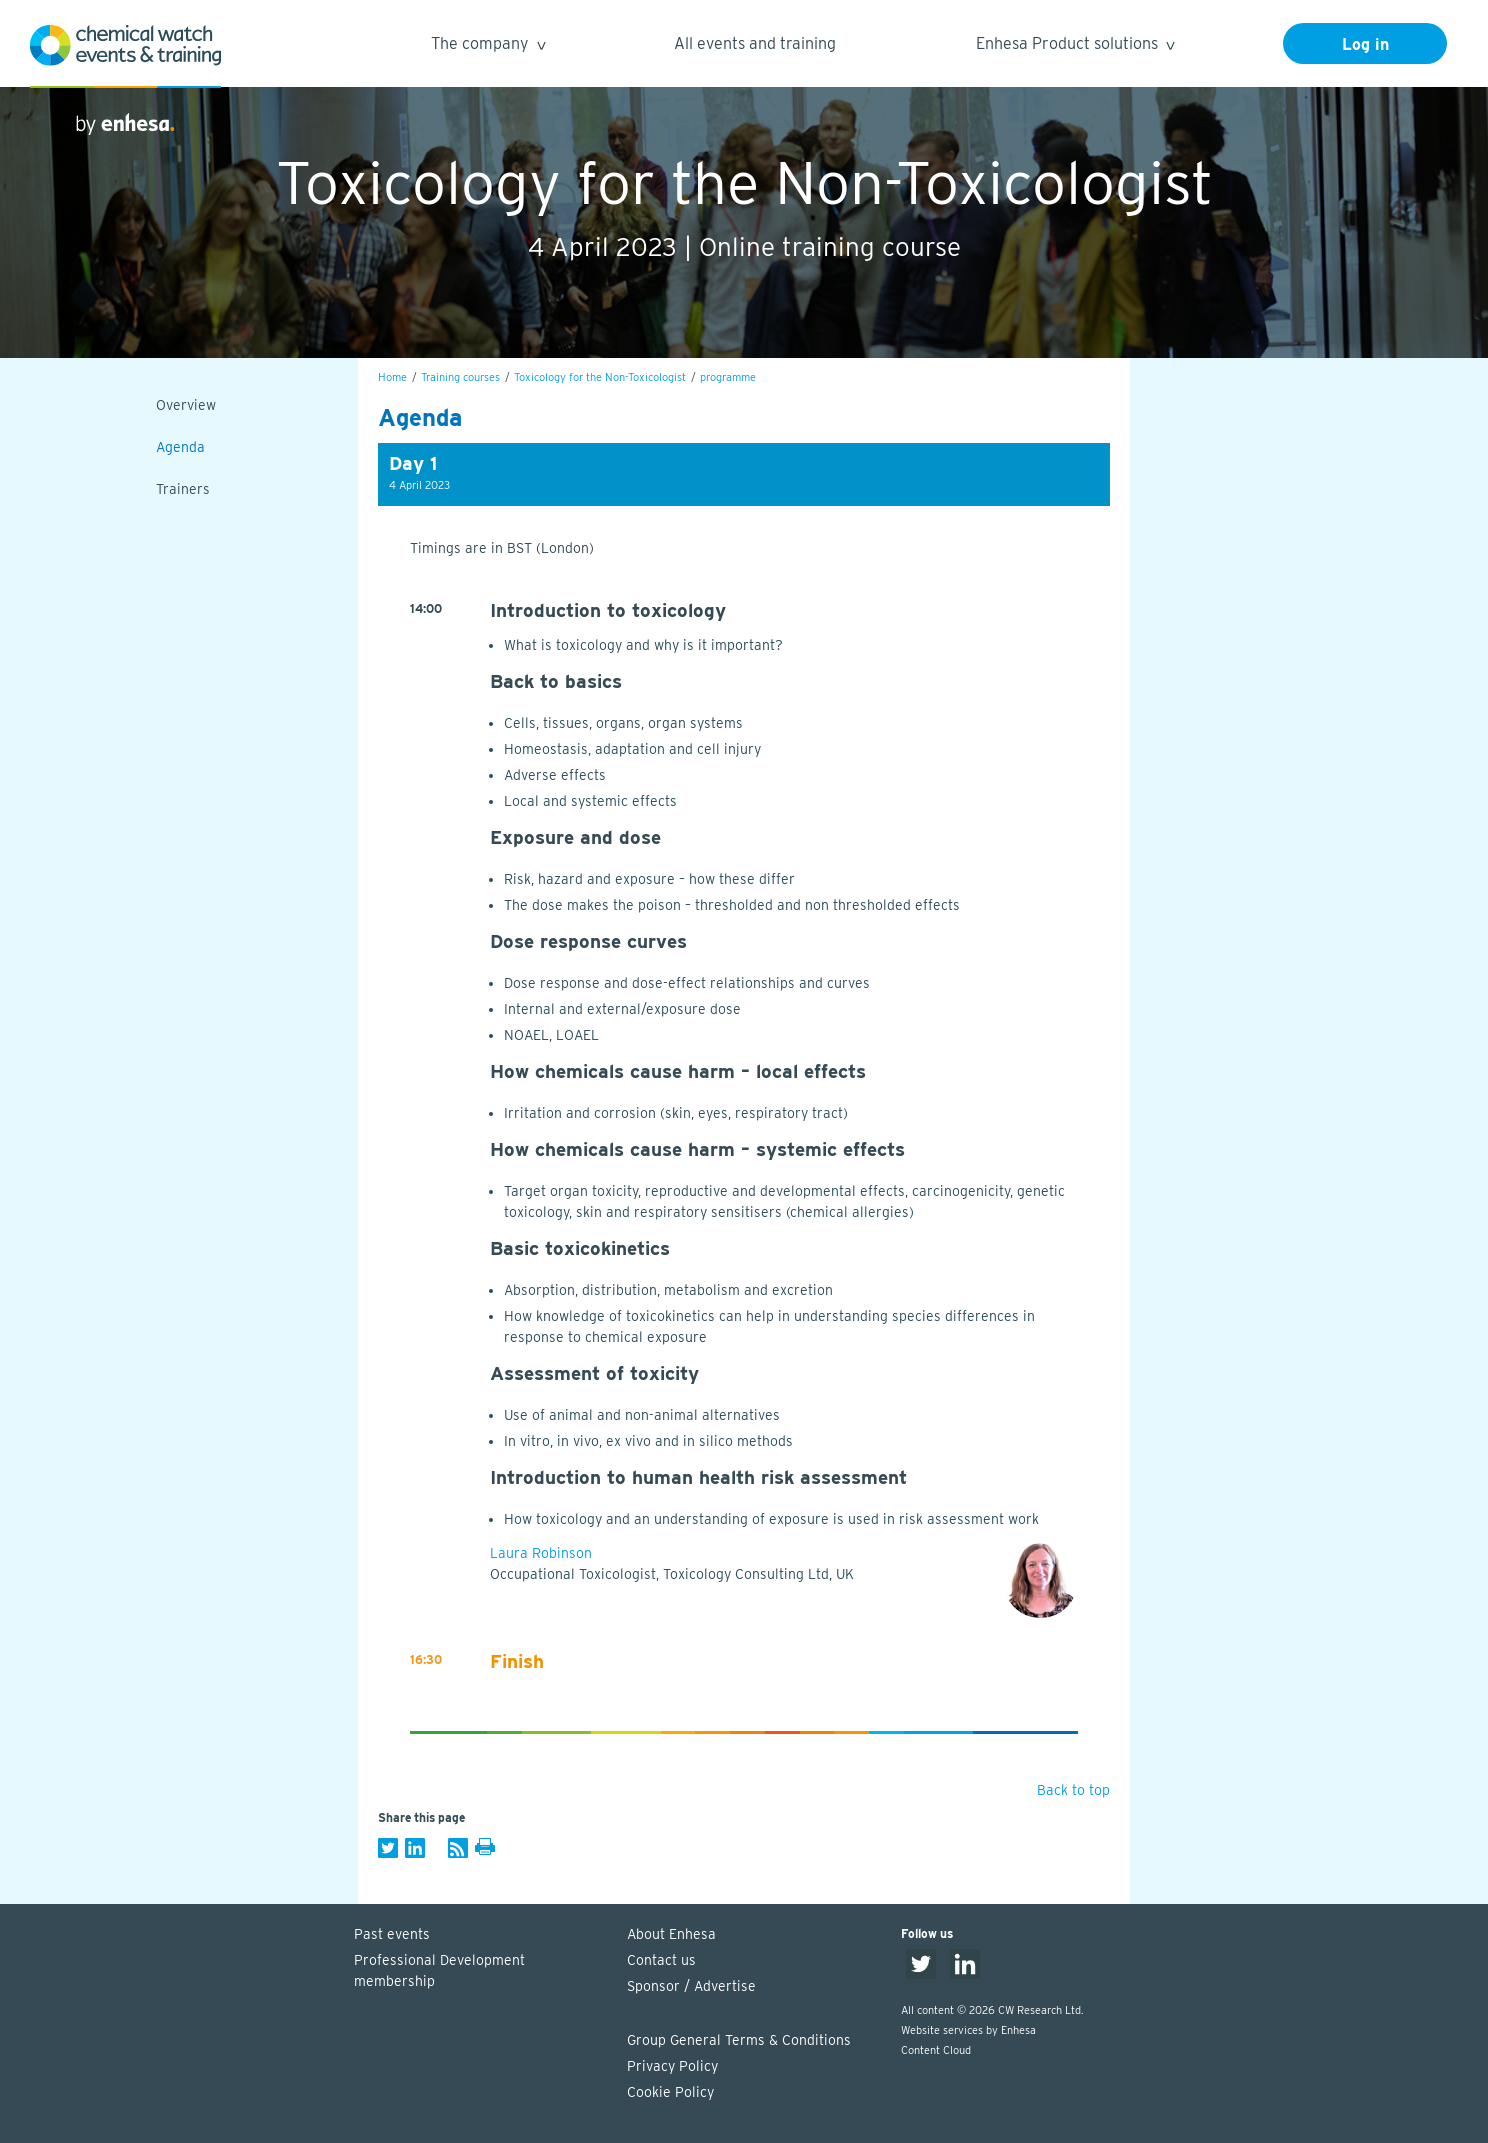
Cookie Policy (670, 2092)
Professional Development (481, 1972)
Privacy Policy (672, 2066)
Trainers (183, 489)
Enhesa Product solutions (1074, 46)
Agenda (180, 447)
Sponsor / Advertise (691, 1986)
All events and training (755, 43)
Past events (392, 1934)
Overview (186, 405)
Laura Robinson (541, 1553)
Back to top (1073, 1790)
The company (487, 46)
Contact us (661, 1960)
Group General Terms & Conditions (739, 2040)
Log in (1365, 44)
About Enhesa (671, 1934)
